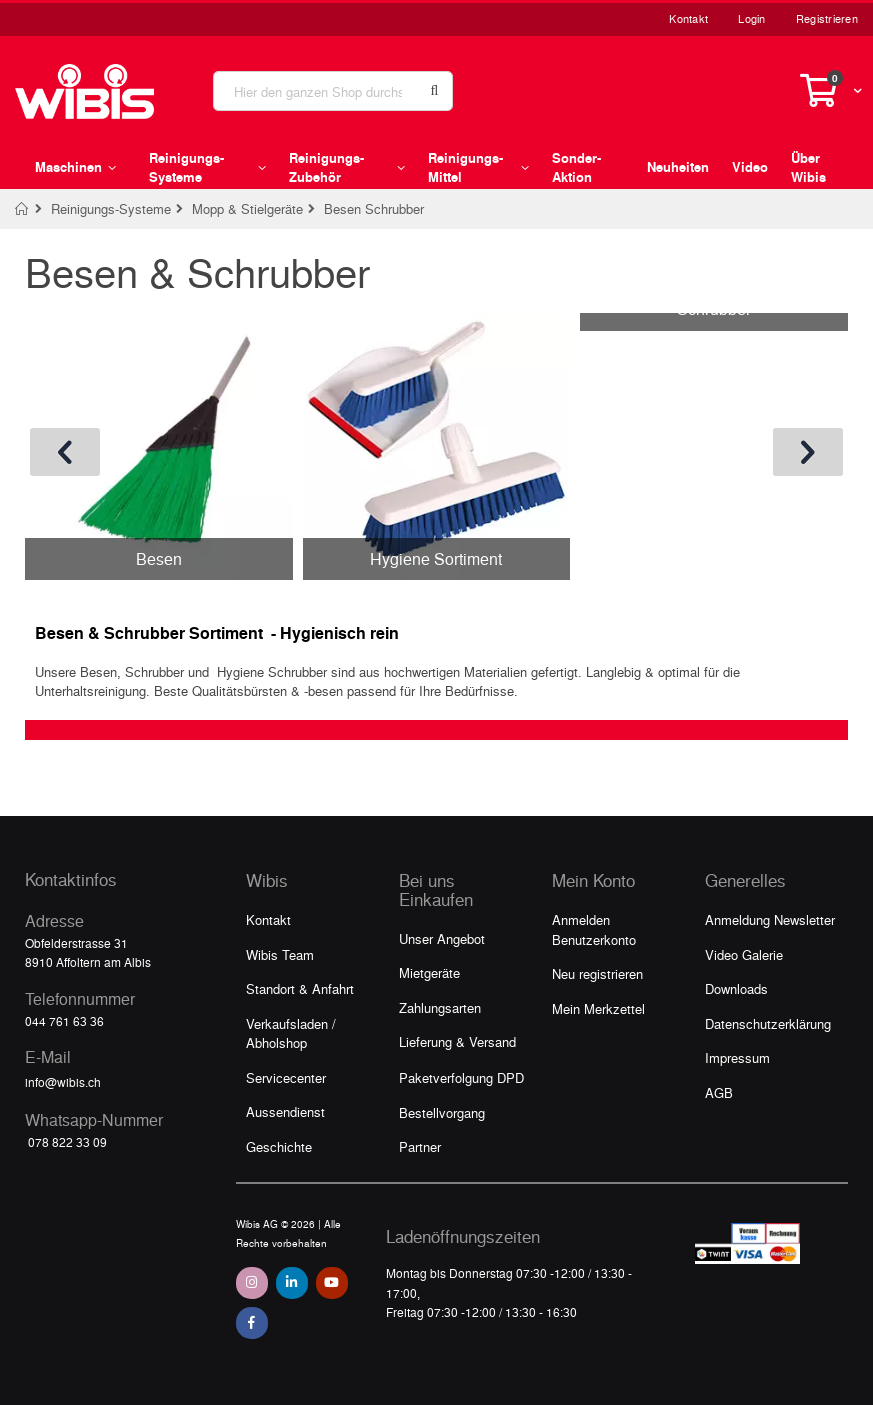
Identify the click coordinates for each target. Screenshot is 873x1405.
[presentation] (65, 452)
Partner (420, 1146)
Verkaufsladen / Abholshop (291, 1033)
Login (751, 18)
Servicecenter (286, 1077)
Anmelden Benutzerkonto (594, 929)
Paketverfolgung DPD (461, 1077)
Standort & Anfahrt (300, 988)
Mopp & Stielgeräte (247, 208)
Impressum (737, 1057)
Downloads (736, 988)
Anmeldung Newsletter (770, 919)
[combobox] (333, 91)
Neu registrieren (597, 973)
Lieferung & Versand (457, 1041)
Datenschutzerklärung (768, 1023)
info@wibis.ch (63, 1082)
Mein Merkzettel (598, 1008)
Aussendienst (285, 1111)
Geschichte (279, 1146)
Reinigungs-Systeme (111, 208)
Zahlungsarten (440, 1007)
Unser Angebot (442, 938)
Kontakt (688, 18)
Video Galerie (744, 954)
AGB (719, 1092)
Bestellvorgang (442, 1112)
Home (22, 209)
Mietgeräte (429, 972)
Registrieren (827, 18)
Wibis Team (280, 954)
